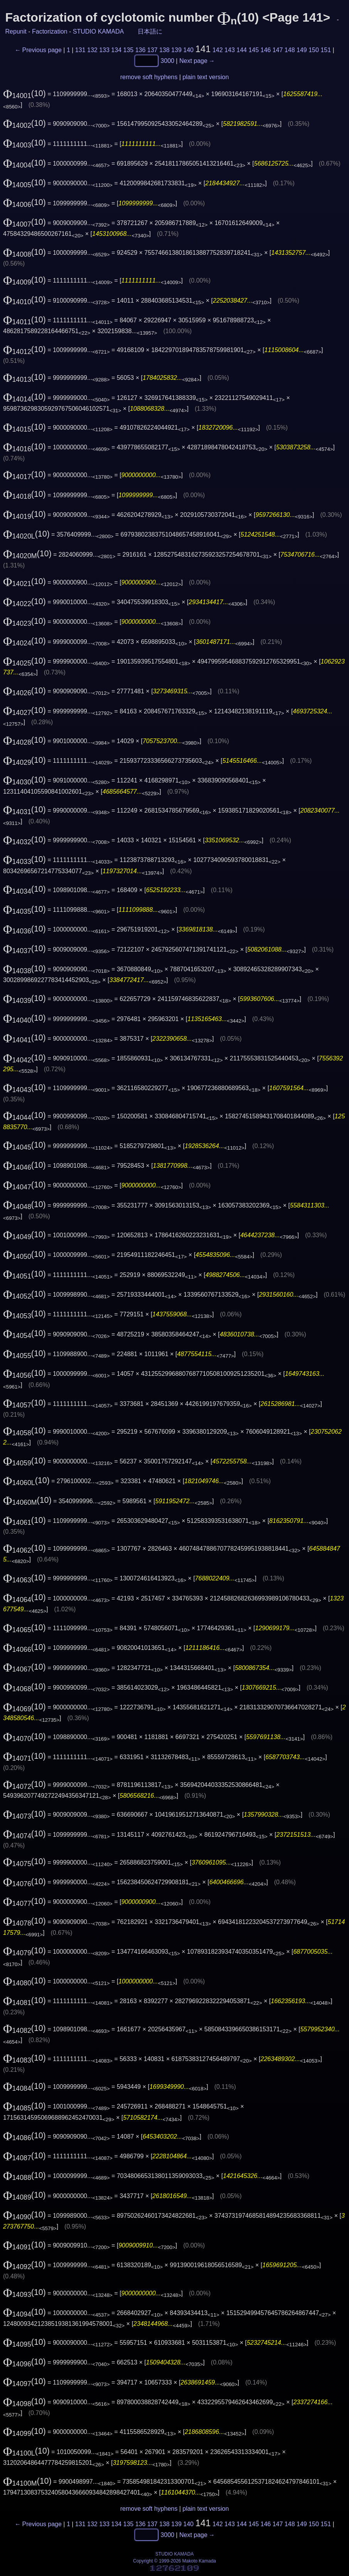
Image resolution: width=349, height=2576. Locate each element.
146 (266, 50)
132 (92, 50)
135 (128, 50)
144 (241, 50)
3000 (167, 60)
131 (80, 50)
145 (253, 50)
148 (290, 50)
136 (140, 50)
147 (278, 50)
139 (176, 50)
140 (188, 50)
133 (104, 50)
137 (152, 50)
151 (325, 50)
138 (164, 50)
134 (116, 50)
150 (314, 50)
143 (229, 50)
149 (302, 50)
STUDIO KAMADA (98, 31)
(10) (24, 93)
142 (217, 50)
